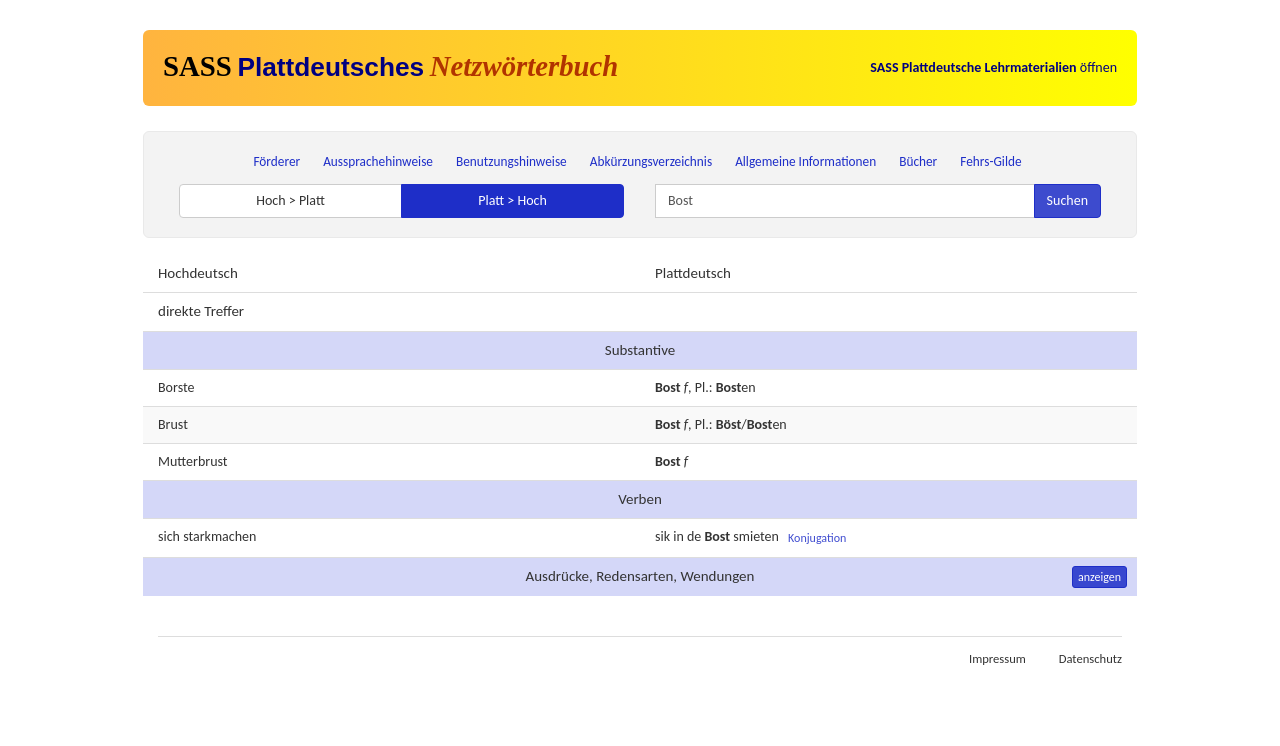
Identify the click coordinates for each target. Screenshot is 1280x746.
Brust (173, 424)
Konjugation (817, 538)
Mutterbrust (193, 461)
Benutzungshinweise (511, 161)
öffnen (993, 67)
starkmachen (219, 536)
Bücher (918, 161)
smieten (756, 537)
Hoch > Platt (290, 200)
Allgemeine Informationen (805, 161)
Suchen (1067, 200)
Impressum (997, 658)
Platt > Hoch (512, 200)
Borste (176, 387)
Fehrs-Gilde (990, 161)
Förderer (276, 161)
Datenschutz (1090, 658)
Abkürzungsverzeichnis (651, 161)
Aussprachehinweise (378, 161)
